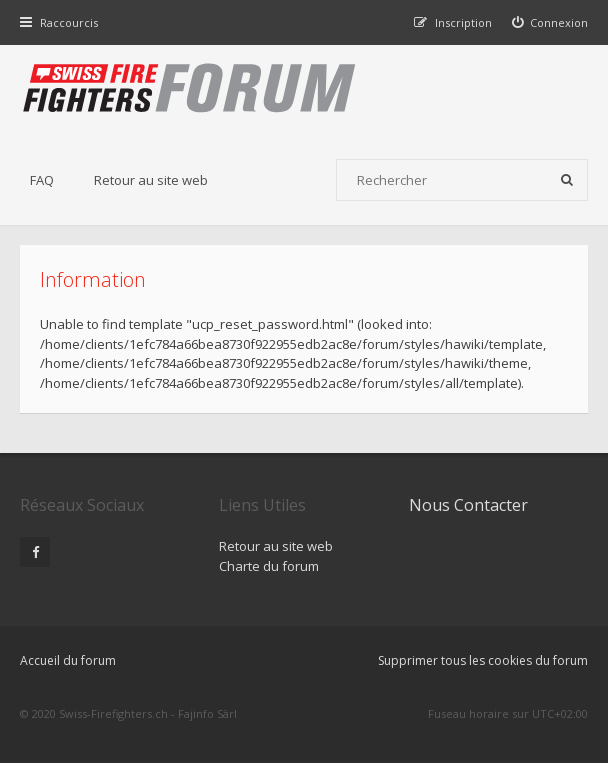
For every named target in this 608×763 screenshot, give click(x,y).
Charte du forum (269, 566)
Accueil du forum (68, 660)
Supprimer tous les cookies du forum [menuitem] (483, 660)
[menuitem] (550, 22)
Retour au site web (151, 180)
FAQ (42, 180)
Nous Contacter (468, 505)
